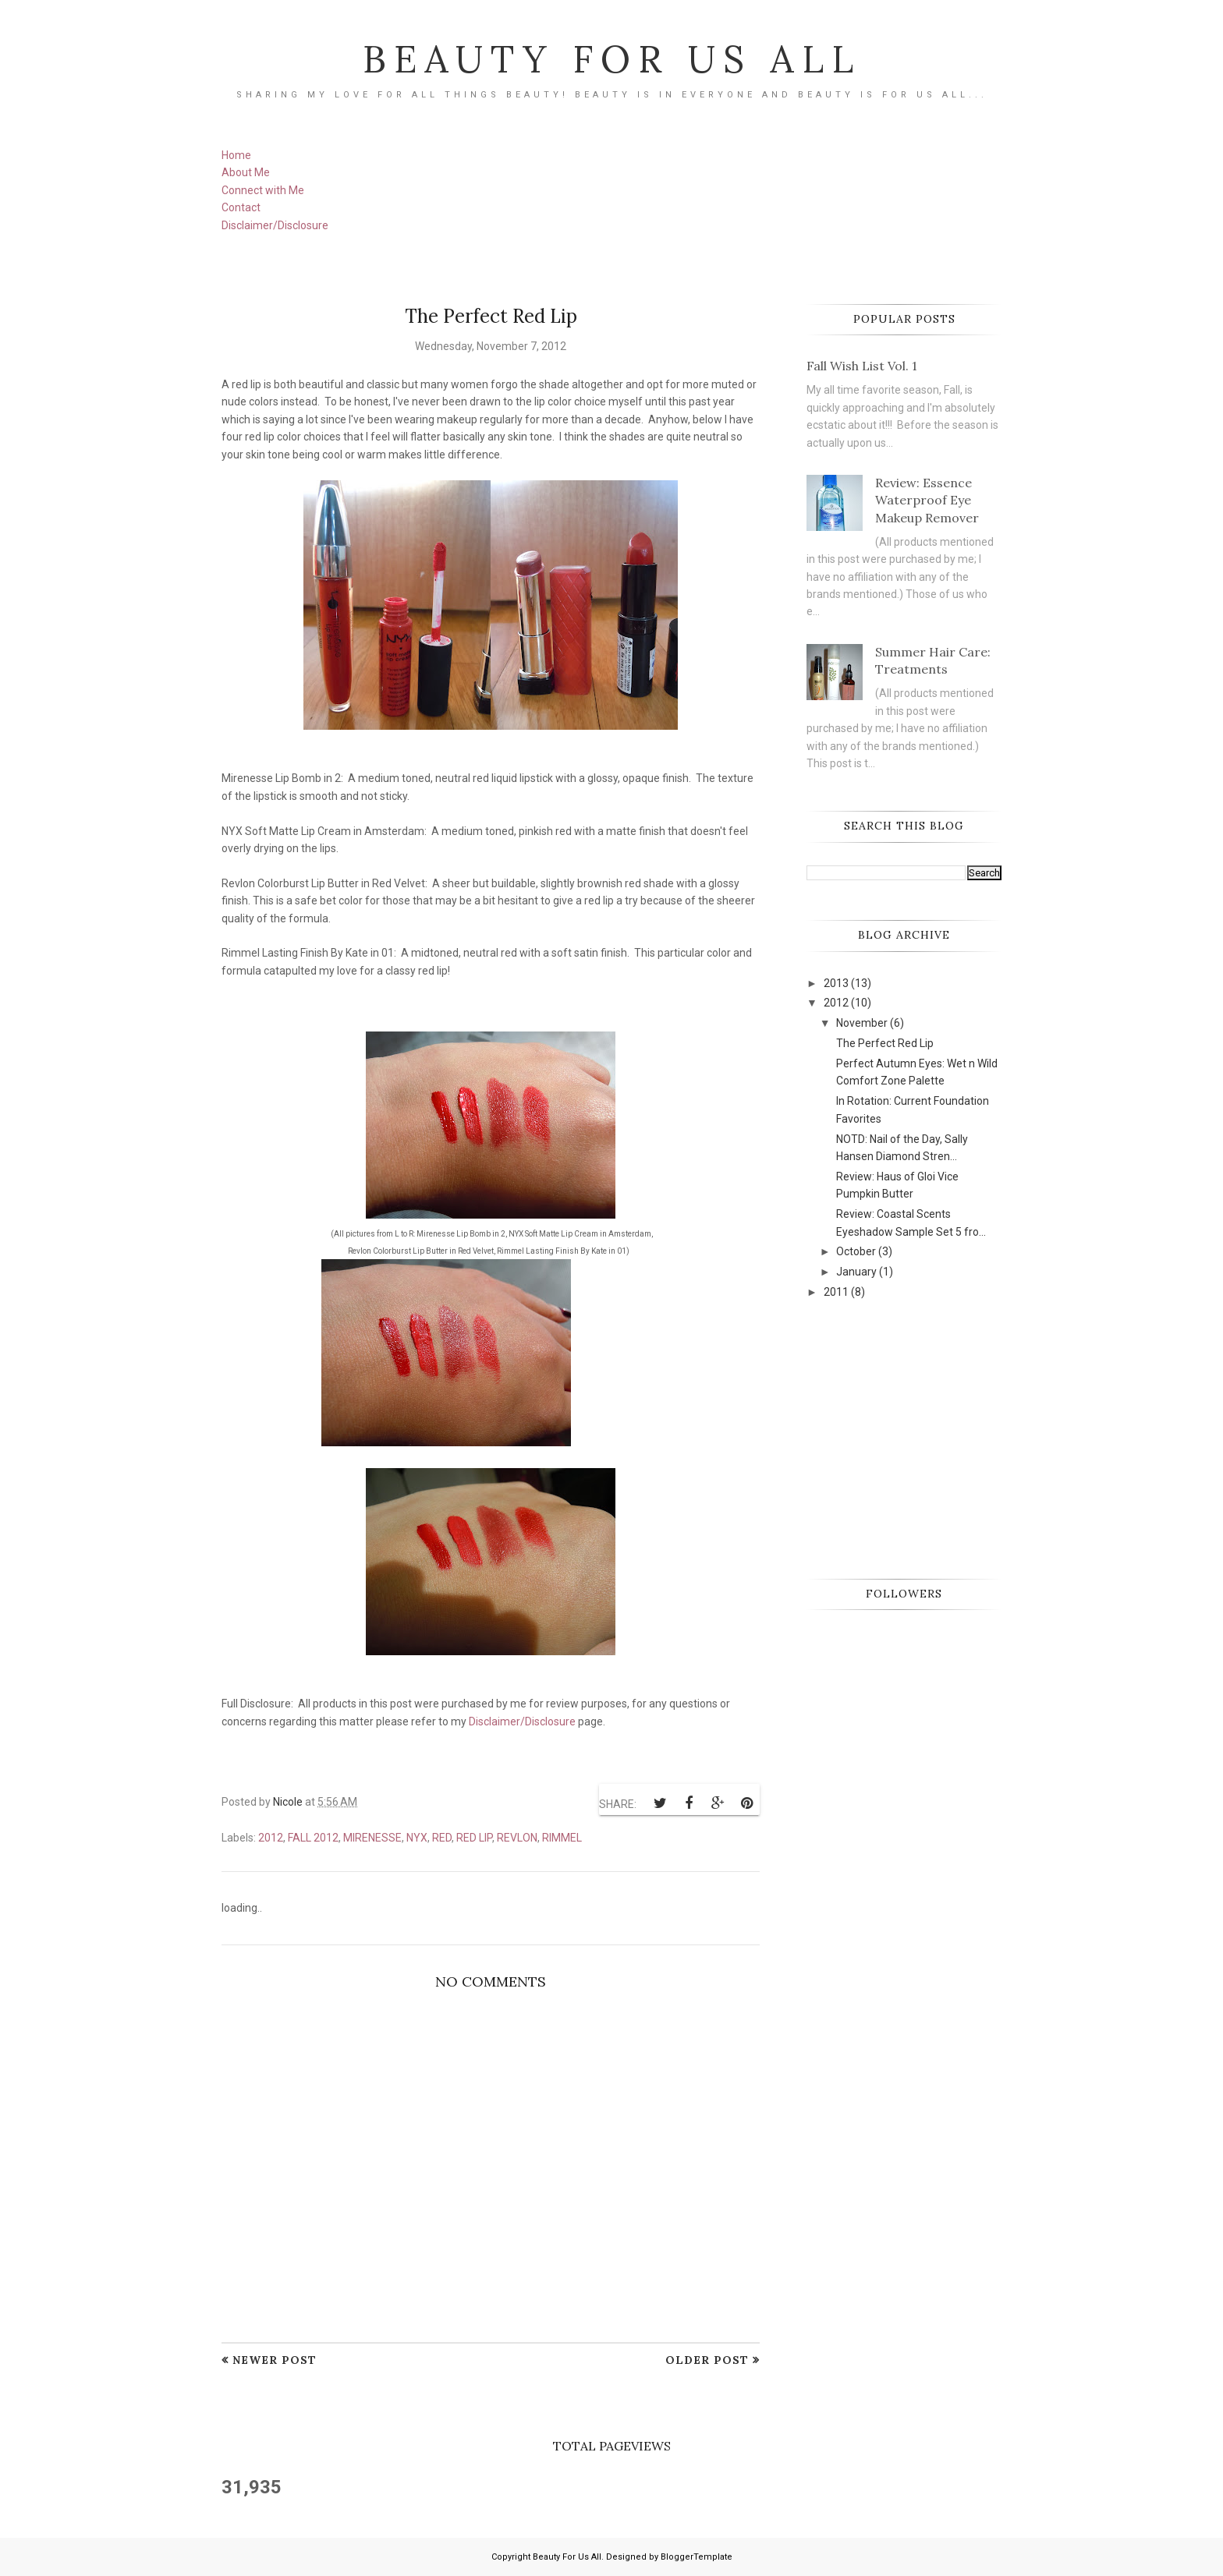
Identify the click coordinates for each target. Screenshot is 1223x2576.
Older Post (707, 2360)
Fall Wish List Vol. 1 (861, 365)
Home (236, 155)
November (862, 1023)
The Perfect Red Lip (885, 1043)
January (856, 1271)
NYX (416, 1837)
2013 (836, 983)
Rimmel (562, 1837)
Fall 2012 (313, 1837)
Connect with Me (263, 190)
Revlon (517, 1837)
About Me (246, 172)
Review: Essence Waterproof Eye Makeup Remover (927, 500)
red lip (474, 1837)
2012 (270, 1837)
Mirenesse (372, 1837)
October (856, 1251)
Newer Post (274, 2360)
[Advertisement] (923, 1437)
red (442, 1837)
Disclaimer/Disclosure (275, 225)
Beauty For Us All (611, 58)
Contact (241, 207)
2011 (836, 1292)
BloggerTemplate (696, 2557)
